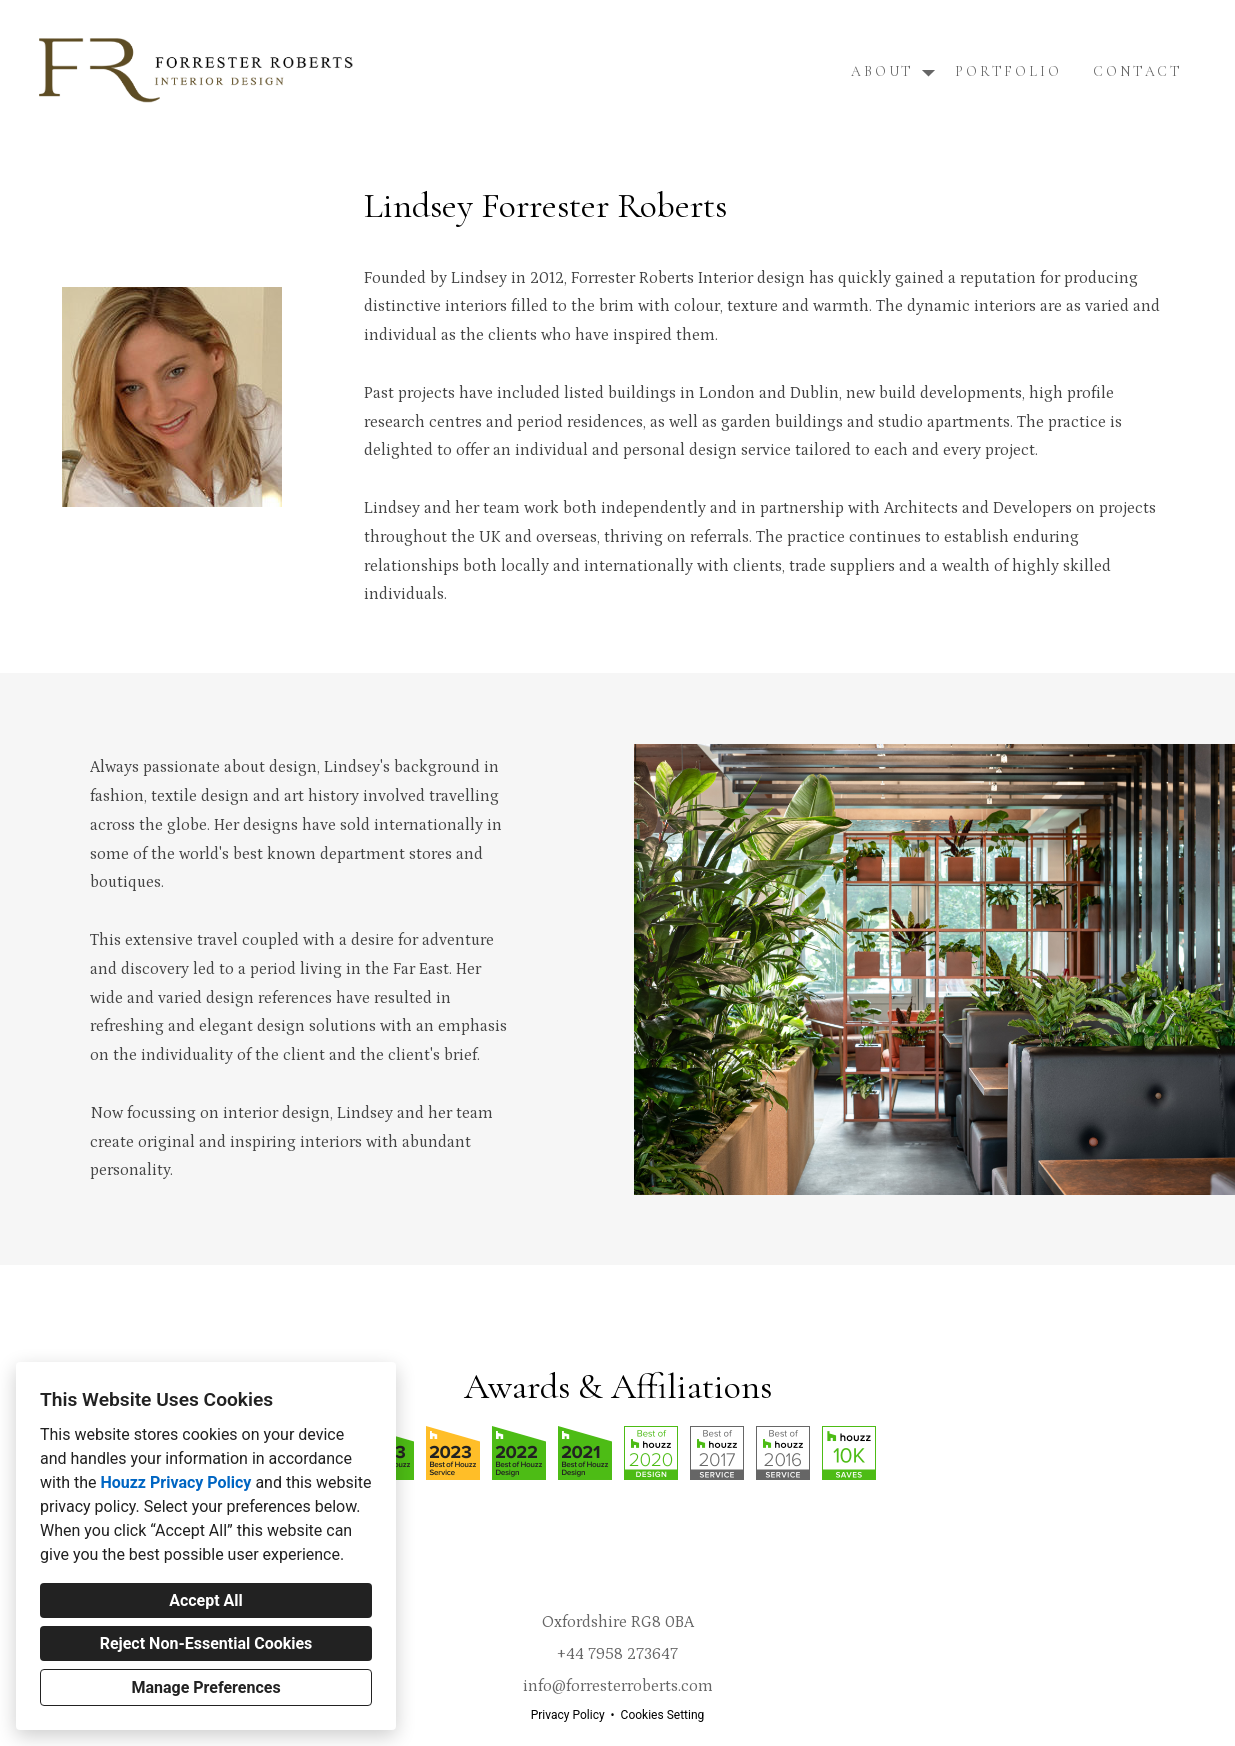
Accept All (206, 1600)
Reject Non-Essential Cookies (206, 1643)
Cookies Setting (663, 1715)
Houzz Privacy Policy (175, 1482)
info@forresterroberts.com (618, 1686)
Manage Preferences (205, 1687)
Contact (1138, 71)
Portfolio (1008, 71)
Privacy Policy (568, 1715)
